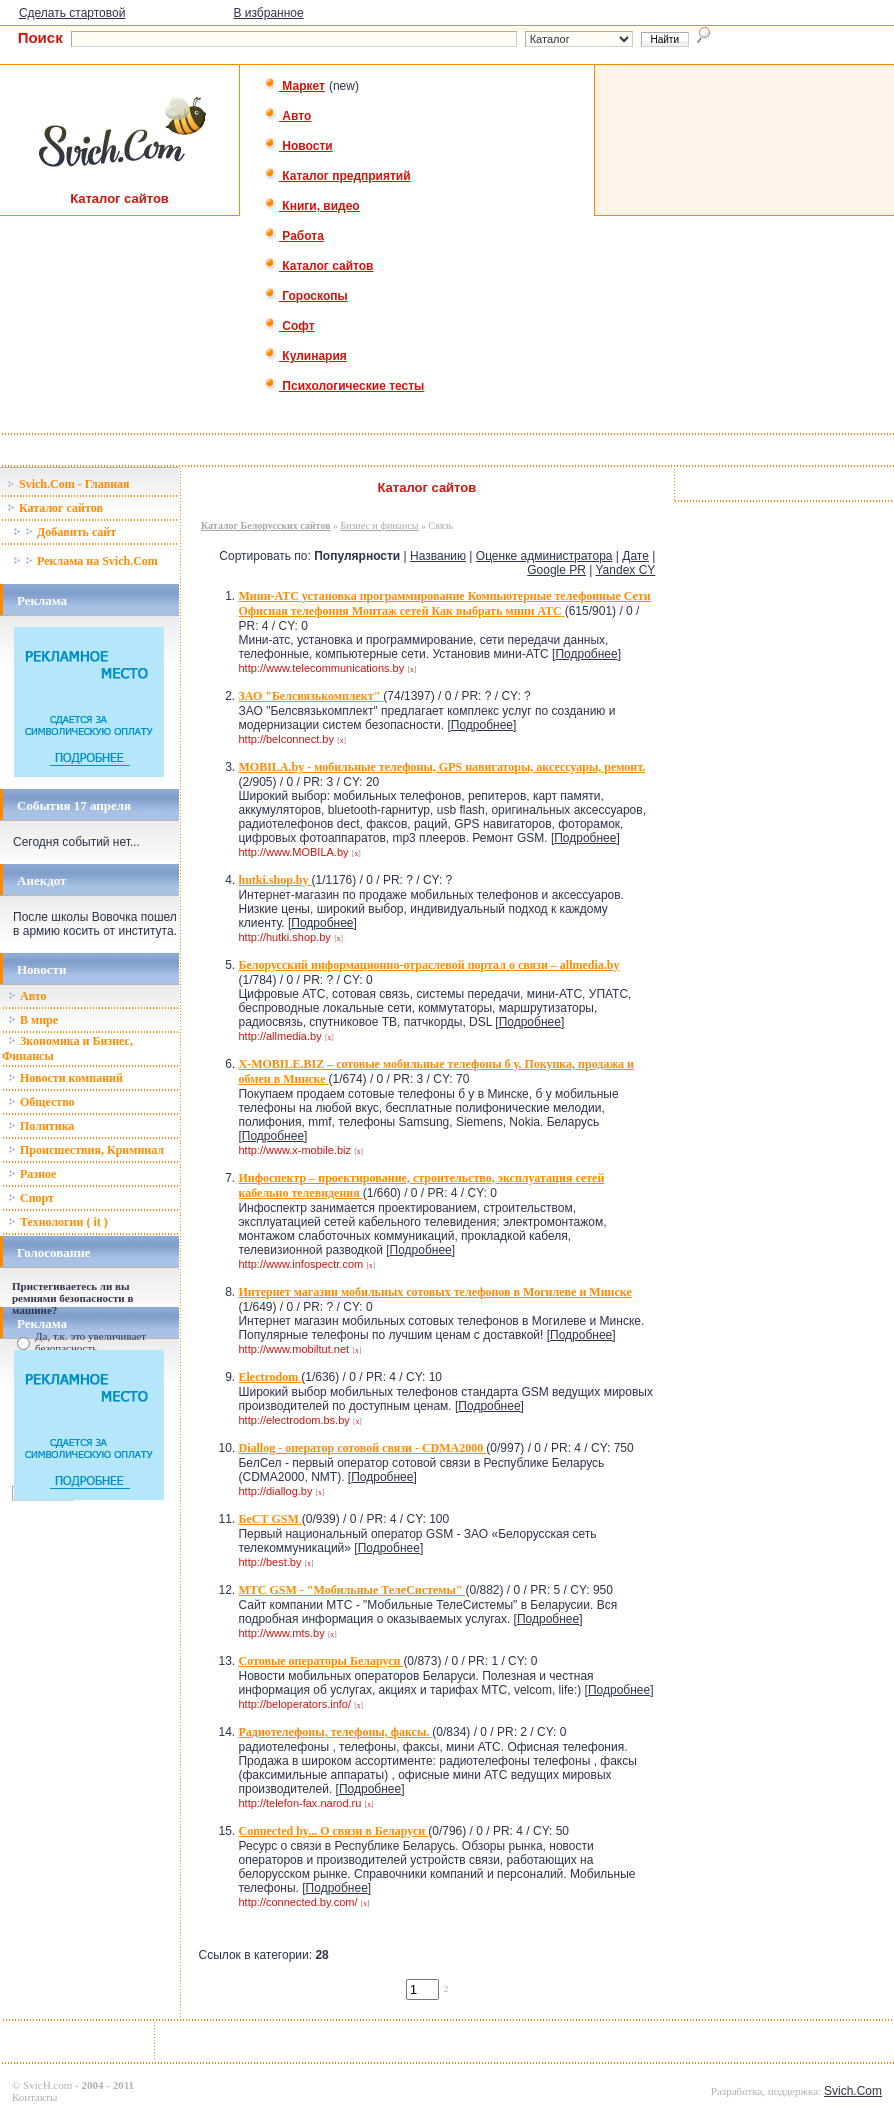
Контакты (34, 2097)
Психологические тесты (344, 386)
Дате (635, 556)
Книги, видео (312, 206)
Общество (41, 1102)
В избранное (268, 13)
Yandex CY (626, 570)
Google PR (556, 570)
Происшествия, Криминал (86, 1150)
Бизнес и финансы (380, 525)
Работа (294, 236)
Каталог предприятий (337, 176)
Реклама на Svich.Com (85, 561)
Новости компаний (65, 1078)
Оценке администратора (544, 556)
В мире (33, 1020)
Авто (287, 116)
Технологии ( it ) (58, 1222)
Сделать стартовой (72, 13)
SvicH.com (47, 2085)
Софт (289, 326)
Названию (438, 556)
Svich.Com (853, 2091)
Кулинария (305, 356)
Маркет (294, 86)
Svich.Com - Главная (68, 484)
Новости (298, 146)
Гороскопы (306, 296)
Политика (41, 1126)
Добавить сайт (64, 532)
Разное (32, 1174)
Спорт (31, 1198)
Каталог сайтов (318, 266)
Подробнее (586, 654)
